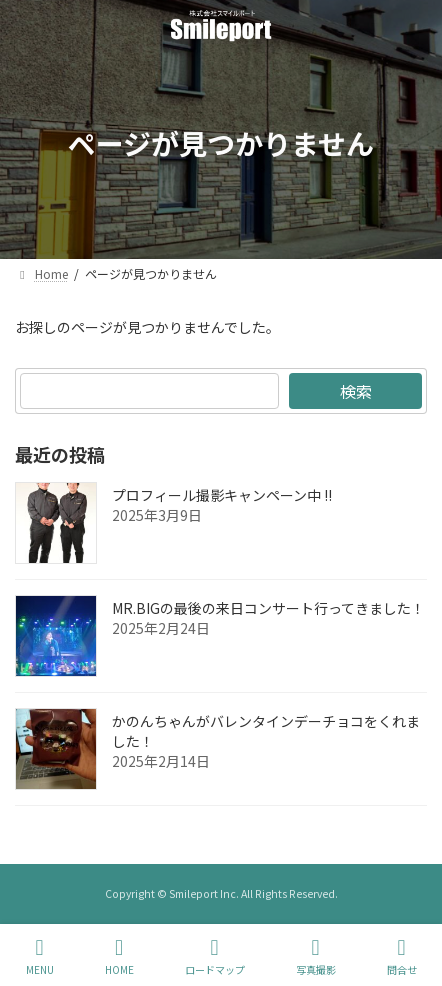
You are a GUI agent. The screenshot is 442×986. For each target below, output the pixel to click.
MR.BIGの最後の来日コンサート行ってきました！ (268, 608)
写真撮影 (316, 956)
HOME (119, 956)
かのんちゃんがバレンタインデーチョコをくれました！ (266, 731)
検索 (356, 391)
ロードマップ (215, 956)
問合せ (402, 956)
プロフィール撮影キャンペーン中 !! (222, 495)
